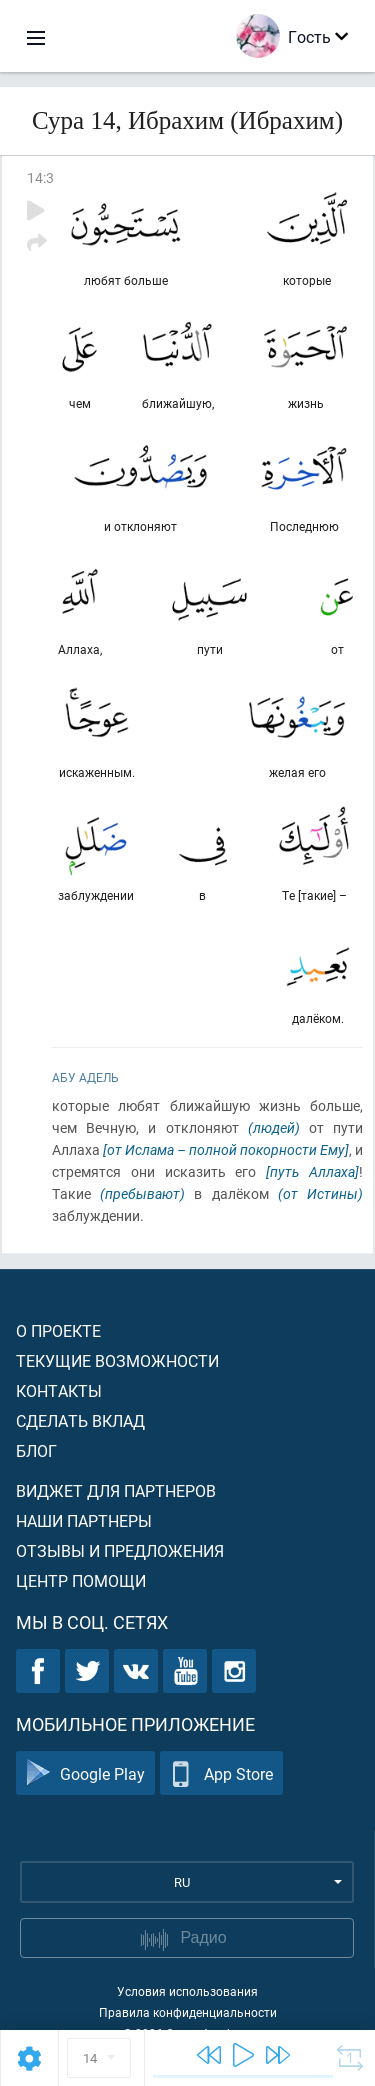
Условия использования (187, 1991)
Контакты (59, 1390)
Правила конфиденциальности (188, 2012)
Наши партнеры (84, 1520)
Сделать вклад (80, 1420)
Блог (36, 1450)
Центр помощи (81, 1580)
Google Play (85, 1773)
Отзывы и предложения (120, 1550)
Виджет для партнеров (116, 1490)
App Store (221, 1773)
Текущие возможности (117, 1360)
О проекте (58, 1330)
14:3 (40, 177)
